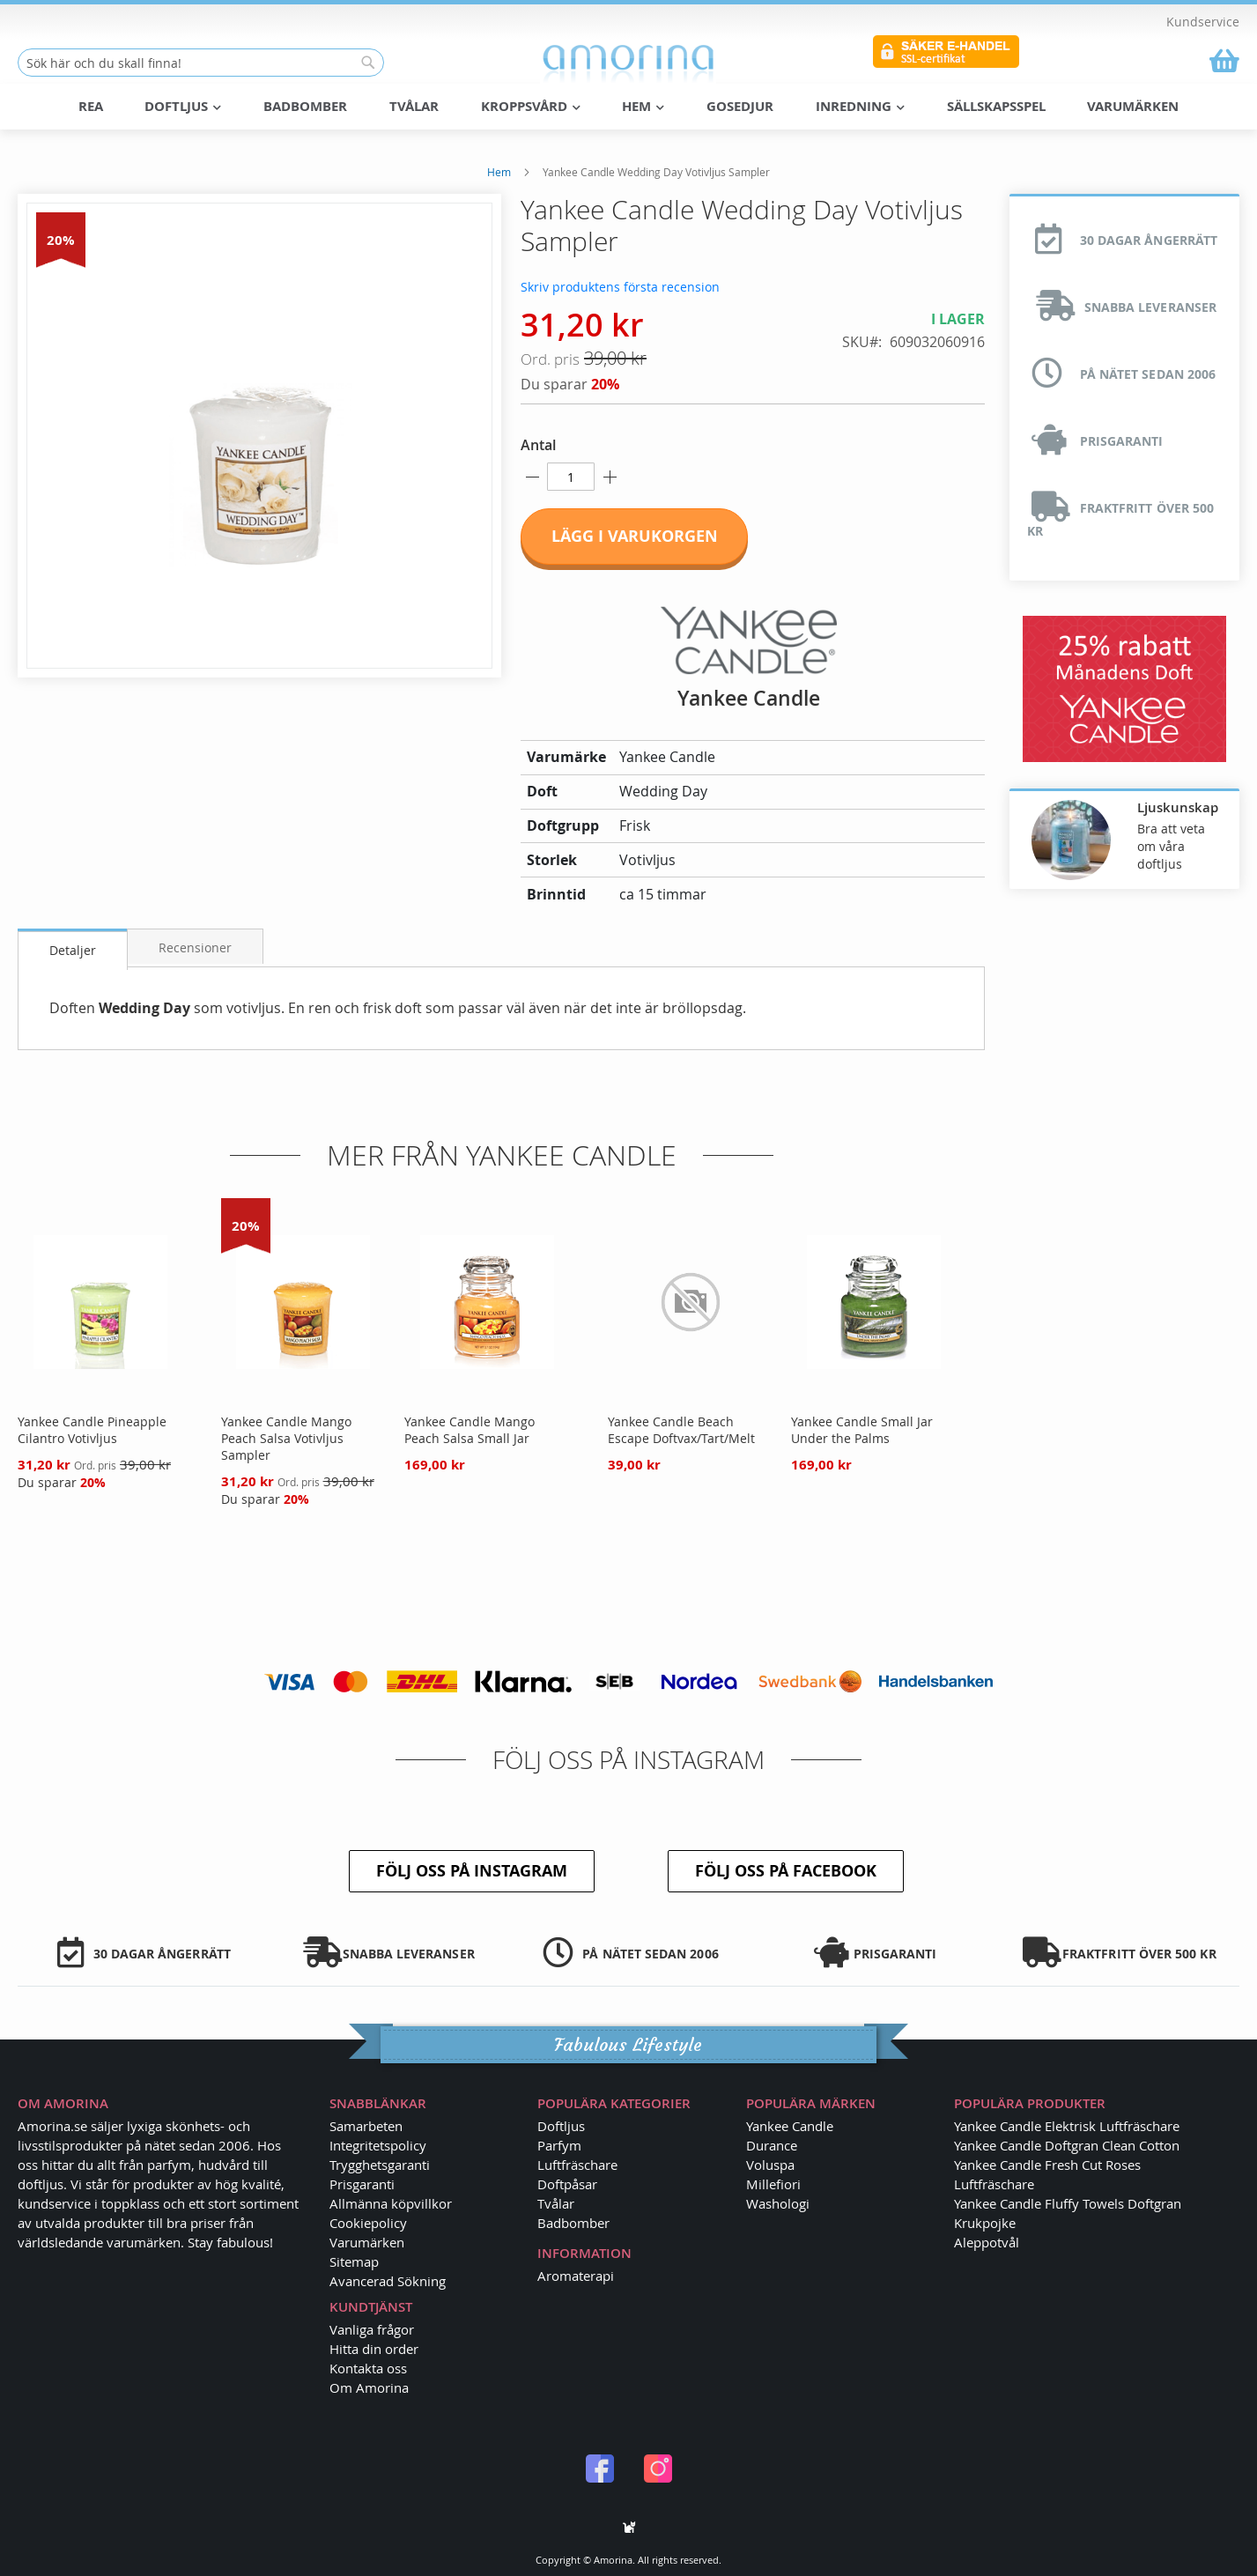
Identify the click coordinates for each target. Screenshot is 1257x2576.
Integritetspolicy (377, 2145)
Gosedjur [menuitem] (739, 106)
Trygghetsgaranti (379, 2164)
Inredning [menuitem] (860, 106)
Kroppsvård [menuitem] (530, 106)
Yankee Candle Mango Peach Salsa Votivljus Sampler (286, 1438)
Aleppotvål (986, 2242)
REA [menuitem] (90, 106)
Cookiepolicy (368, 2223)
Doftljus (561, 2126)
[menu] (629, 107)
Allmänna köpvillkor (390, 2203)
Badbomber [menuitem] (305, 106)
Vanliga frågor (371, 2329)
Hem (499, 172)
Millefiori (773, 2184)
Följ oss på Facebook (785, 1871)
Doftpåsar (567, 2184)
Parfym (559, 2145)
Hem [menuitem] (643, 106)
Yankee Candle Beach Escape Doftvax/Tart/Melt (681, 1430)
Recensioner (195, 947)
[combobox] (201, 62)
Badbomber (573, 2223)
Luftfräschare (577, 2164)
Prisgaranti (362, 2184)
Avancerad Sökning (387, 2281)
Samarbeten (366, 2126)
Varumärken (366, 2242)
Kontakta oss (368, 2368)
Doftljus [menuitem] (182, 106)
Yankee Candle (789, 2126)
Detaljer (72, 950)
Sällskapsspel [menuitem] (996, 106)
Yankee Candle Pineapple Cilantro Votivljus (92, 1430)
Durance (771, 2145)
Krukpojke (985, 2223)
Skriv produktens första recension (620, 286)
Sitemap (354, 2261)
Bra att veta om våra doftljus (1171, 846)
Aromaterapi (575, 2275)
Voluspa (770, 2164)
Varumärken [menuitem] (1133, 106)
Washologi (778, 2203)
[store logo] (628, 63)
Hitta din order (373, 2349)
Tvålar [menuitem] (414, 106)
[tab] (73, 949)
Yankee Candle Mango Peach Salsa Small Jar (469, 1430)
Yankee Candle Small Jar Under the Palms (862, 1430)
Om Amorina (369, 2387)
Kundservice (1202, 21)
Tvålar (555, 2203)
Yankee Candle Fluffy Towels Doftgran (1067, 2203)
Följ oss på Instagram (471, 1871)
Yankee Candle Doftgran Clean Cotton (1066, 2145)
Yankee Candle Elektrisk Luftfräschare (1066, 2126)
